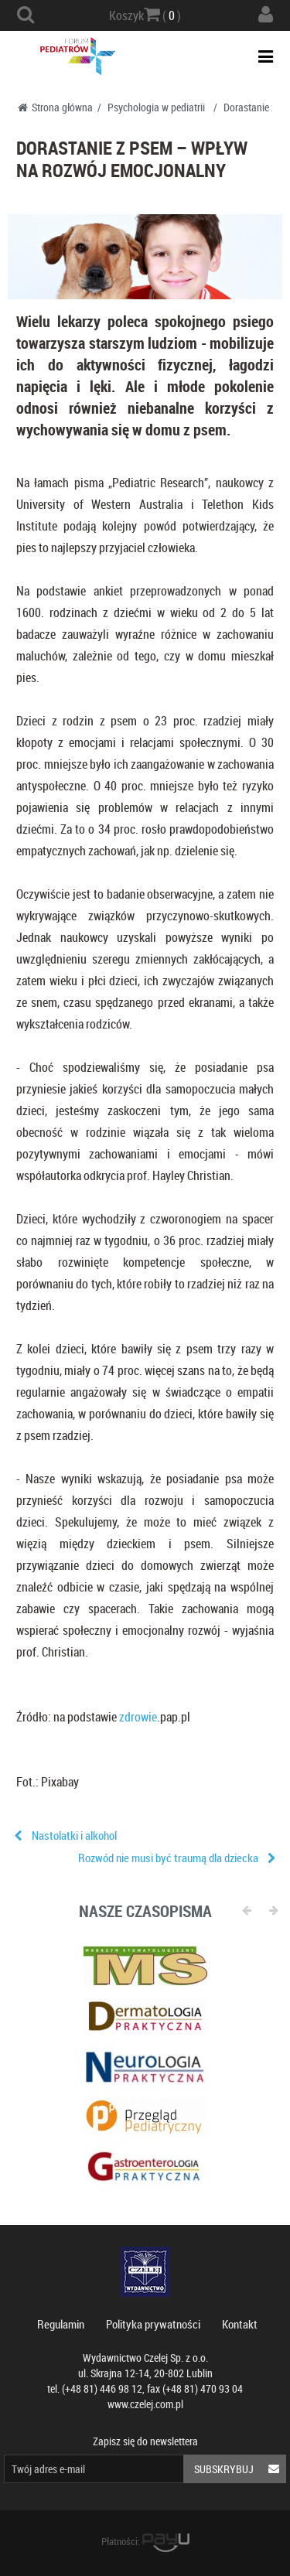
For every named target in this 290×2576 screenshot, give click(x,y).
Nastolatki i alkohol (74, 1835)
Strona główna (55, 107)
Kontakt (240, 2324)
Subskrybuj (240, 2469)
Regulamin (60, 2324)
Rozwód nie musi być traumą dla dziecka (168, 1857)
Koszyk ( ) (145, 14)
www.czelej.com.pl (145, 2404)
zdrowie (138, 1716)
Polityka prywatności (153, 2324)
